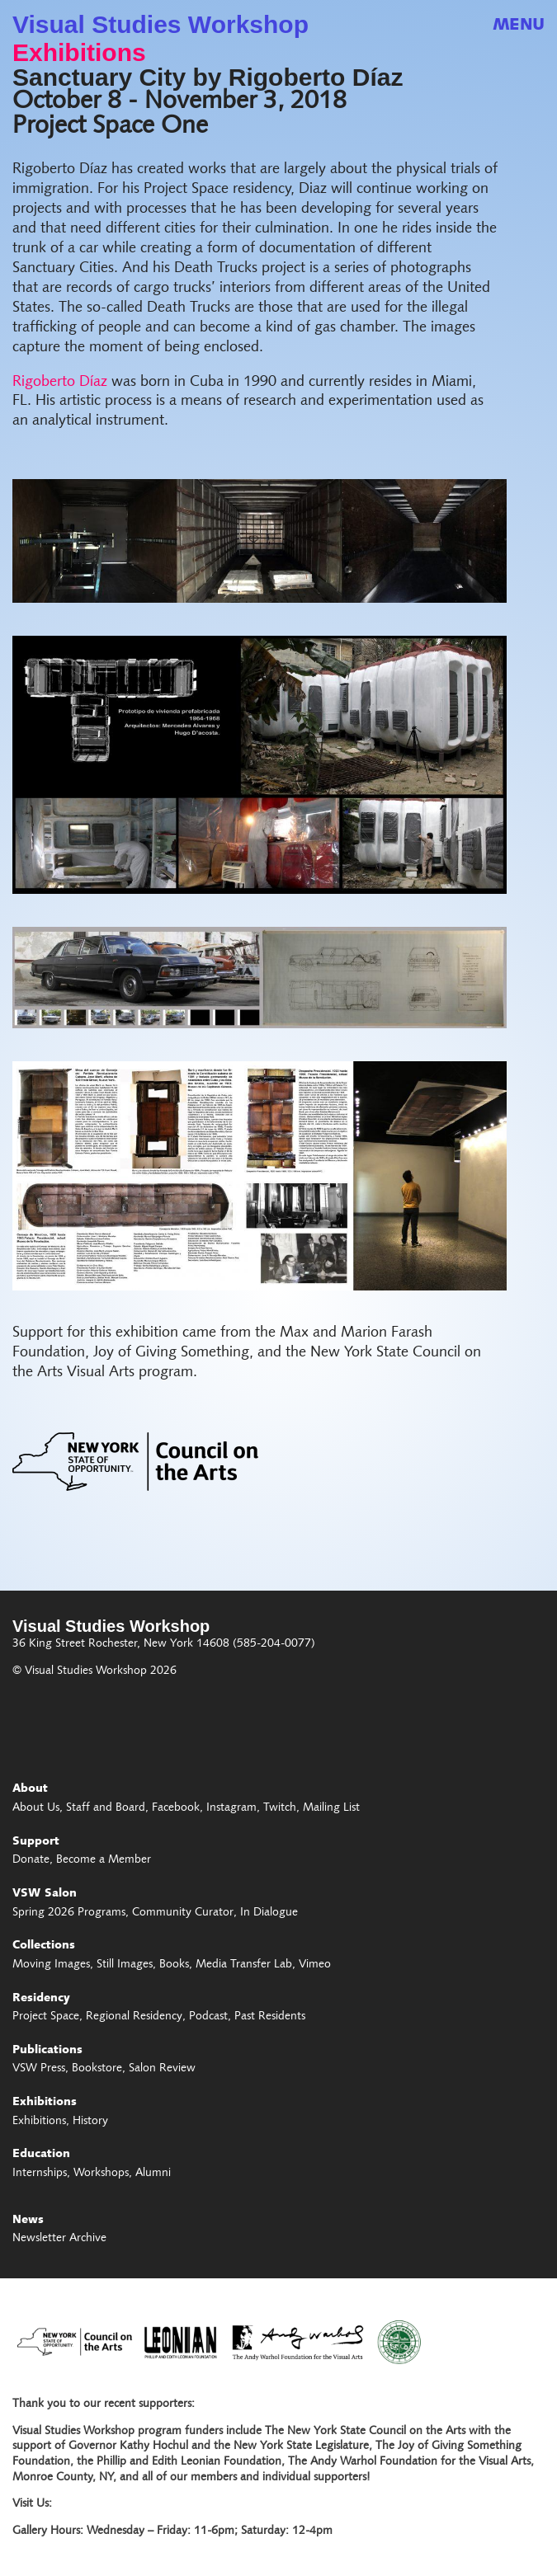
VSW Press (38, 2069)
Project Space (45, 2017)
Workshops (101, 2173)
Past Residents (269, 2017)
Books (174, 1965)
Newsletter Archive (59, 2239)
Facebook (176, 1808)
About (30, 1789)
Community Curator (183, 1913)
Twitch (279, 1808)
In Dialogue (269, 1913)
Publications (47, 2051)
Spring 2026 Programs (68, 1913)
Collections (43, 1946)
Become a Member (103, 1860)
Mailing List (331, 1808)
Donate (31, 1860)
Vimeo (315, 1965)
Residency (41, 1999)
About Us (35, 1808)
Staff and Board (105, 1808)
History (90, 2121)
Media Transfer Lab (244, 1965)
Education (41, 2154)
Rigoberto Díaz (59, 382)
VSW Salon (44, 1894)
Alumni (153, 2173)
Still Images (125, 1965)
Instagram (231, 1808)
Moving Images (51, 1965)
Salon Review (162, 2069)
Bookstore (97, 2069)
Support (35, 1842)
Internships (39, 2173)
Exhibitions (79, 52)
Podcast (208, 2017)
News (28, 2220)
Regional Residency (134, 2017)
